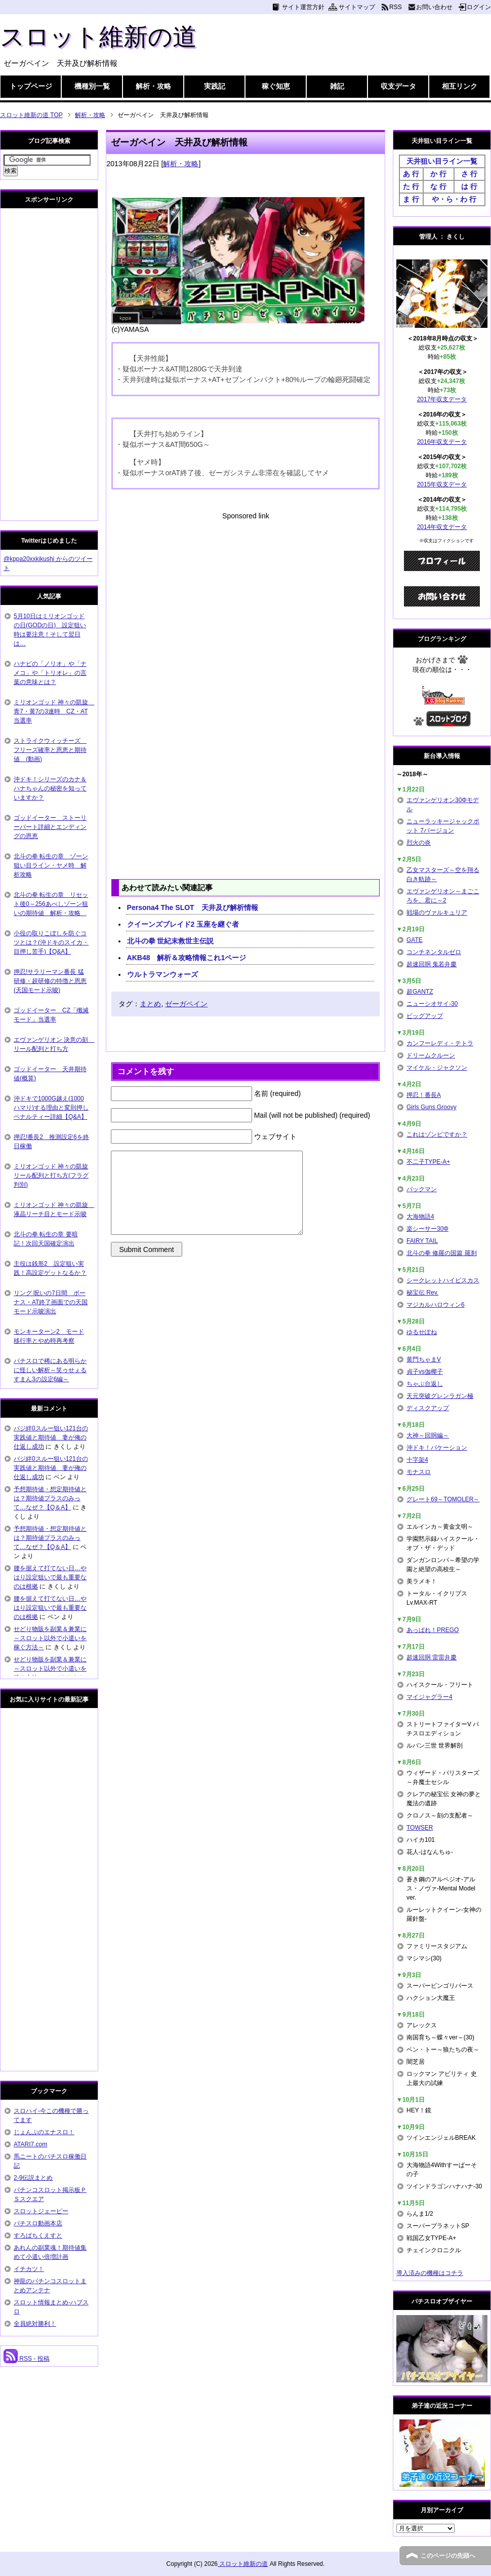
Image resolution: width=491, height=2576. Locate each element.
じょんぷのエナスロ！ (44, 2132)
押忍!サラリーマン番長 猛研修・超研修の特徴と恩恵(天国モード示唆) (50, 981)
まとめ (150, 1004)
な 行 (438, 186)
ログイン (479, 7)
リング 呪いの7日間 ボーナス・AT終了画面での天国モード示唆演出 (51, 1302)
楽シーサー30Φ (427, 1228)
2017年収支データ (442, 399)
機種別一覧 (92, 86)
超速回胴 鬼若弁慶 (431, 964)
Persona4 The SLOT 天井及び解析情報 (192, 907)
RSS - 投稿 (27, 2358)
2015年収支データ (442, 484)
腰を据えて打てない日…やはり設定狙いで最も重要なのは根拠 (50, 1577)
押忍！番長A (423, 1094)
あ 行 (411, 174)
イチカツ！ (29, 2268)
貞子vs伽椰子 (424, 1371)
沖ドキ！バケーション (436, 1447)
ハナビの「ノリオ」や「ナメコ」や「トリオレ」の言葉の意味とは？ (50, 673)
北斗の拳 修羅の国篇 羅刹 (441, 1253)
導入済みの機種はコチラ (429, 2273)
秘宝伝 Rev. (422, 1292)
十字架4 (417, 1459)
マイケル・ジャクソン (436, 1067)
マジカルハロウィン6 (435, 1304)
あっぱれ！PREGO (432, 1630)
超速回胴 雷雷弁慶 (431, 1657)
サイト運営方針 (303, 7)
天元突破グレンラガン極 (439, 1395)
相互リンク (459, 86)
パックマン (421, 1189)
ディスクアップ (427, 1408)
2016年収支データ (442, 441)
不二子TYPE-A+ (428, 1161)
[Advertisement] (245, 592)
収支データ (398, 86)
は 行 (469, 186)
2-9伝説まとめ (33, 2177)
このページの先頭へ (448, 2555)
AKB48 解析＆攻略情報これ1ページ (187, 958)
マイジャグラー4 (429, 1696)
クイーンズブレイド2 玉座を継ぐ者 (183, 924)
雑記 (337, 86)
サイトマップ (357, 7)
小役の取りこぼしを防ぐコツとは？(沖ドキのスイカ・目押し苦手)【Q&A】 (51, 942)
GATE (414, 939)
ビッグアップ (424, 1015)
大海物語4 (420, 1216)
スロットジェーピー (41, 2211)
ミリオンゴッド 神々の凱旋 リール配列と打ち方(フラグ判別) (51, 1175)
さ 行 (469, 174)
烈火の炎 (418, 842)
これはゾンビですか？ (436, 1134)
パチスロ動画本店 (38, 2223)
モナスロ (418, 1471)
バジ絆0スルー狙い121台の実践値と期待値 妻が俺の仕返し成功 (51, 1437)
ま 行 (411, 199)
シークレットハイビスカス (442, 1280)
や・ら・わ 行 (454, 199)
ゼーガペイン (186, 1004)
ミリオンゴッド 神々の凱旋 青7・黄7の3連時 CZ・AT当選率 (54, 711)
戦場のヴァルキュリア (436, 912)
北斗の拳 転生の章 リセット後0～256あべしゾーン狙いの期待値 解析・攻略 (51, 904)
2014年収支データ (442, 527)
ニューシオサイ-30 (432, 1003)
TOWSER (419, 1827)
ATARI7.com (30, 2144)
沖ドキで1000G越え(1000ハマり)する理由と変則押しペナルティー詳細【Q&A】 (51, 1107)
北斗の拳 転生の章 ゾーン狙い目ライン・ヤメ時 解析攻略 (51, 865)
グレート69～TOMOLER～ (442, 1499)
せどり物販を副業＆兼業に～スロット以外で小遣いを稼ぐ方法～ (50, 1638)
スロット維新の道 (98, 36)
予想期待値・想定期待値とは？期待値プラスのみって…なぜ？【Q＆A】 (50, 1498)
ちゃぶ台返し (424, 1383)
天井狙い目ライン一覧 (441, 161)
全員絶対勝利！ (35, 2323)
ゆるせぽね (421, 1332)
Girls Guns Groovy (431, 1107)
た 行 (411, 186)
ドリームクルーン (430, 1055)
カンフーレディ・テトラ (439, 1043)
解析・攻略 (153, 86)
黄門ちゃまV (423, 1359)
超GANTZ (419, 991)
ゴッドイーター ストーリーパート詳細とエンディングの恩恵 (50, 827)
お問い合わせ (434, 7)
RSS (395, 7)
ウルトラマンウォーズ (162, 974)
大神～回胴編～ (427, 1435)
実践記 (214, 86)
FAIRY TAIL (422, 1240)
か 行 (438, 174)
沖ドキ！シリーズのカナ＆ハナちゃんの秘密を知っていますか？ (50, 788)
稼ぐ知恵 (276, 86)
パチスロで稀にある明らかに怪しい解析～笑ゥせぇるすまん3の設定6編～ (50, 1370)
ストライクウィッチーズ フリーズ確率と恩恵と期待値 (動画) (50, 750)
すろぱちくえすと (38, 2235)
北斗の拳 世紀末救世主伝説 (170, 941)
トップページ (31, 86)
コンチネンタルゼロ (433, 952)
